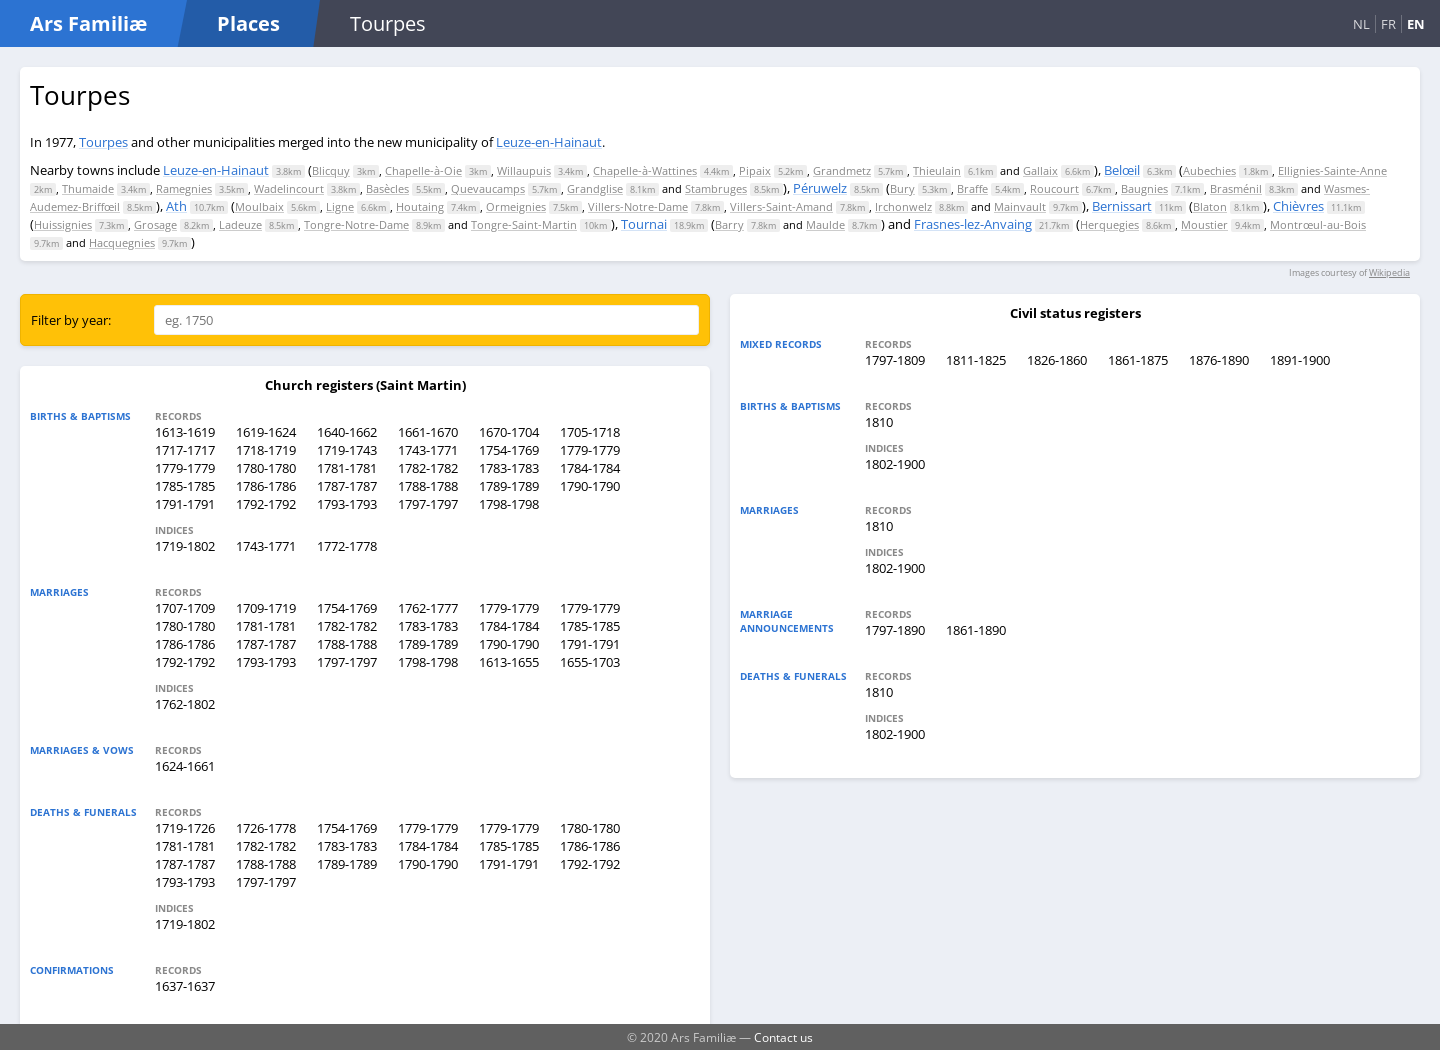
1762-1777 (428, 608)
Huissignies (63, 224)
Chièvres (1298, 206)
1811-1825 (976, 360)
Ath (176, 206)
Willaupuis (524, 170)
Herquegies (1109, 224)
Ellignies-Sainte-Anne (1332, 170)
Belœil (1122, 170)
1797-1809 (895, 360)
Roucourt (1054, 188)
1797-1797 (428, 504)
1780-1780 (266, 468)
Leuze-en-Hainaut (549, 142)
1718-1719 (266, 450)
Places (248, 23)
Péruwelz (820, 188)
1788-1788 (428, 486)
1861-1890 (976, 630)
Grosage (155, 224)
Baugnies (1144, 188)
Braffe (972, 188)
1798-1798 (509, 504)
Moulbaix (259, 206)
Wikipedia (1389, 272)
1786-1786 (266, 486)
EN (1416, 24)
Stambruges (716, 188)
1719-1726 (185, 828)
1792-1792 (266, 504)
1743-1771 (428, 450)
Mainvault (1020, 206)
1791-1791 (185, 504)
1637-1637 (185, 986)
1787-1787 (347, 486)
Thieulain (937, 170)
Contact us (783, 1037)
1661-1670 (428, 432)
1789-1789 (509, 486)
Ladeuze (240, 224)
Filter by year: (71, 320)
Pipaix (755, 170)
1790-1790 (590, 486)
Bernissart (1122, 206)
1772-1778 (347, 546)
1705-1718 (590, 432)
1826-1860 (1057, 360)
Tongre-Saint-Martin (524, 224)
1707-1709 (185, 608)
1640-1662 (347, 432)
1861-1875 (1138, 360)
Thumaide (88, 188)
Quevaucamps (488, 188)
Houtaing (420, 206)
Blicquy (331, 170)
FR (1388, 24)
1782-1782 (428, 468)
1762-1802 (185, 704)
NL (1361, 24)
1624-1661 (185, 766)
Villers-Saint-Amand (781, 206)
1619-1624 (266, 432)
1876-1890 (1219, 360)
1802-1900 (895, 464)
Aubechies (1209, 170)
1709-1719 (266, 608)
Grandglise (595, 188)
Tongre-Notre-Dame (356, 224)
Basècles (387, 188)
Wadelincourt (289, 188)
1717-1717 (185, 450)
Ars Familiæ (88, 23)
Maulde (825, 224)
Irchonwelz (903, 206)
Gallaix (1040, 170)
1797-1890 (895, 630)
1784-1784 (590, 468)
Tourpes (103, 142)
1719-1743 (347, 450)
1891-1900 (1300, 360)
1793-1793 (347, 504)
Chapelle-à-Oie (423, 170)
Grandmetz (842, 170)
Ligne (340, 206)
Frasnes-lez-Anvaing (973, 224)
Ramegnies (184, 188)
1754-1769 (509, 450)
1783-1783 (509, 468)
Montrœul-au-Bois (1318, 224)
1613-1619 (185, 432)
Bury (902, 188)
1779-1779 (590, 450)
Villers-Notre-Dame (638, 206)
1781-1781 (347, 468)
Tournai (644, 224)
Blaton (1210, 206)
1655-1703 (590, 662)
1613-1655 (509, 662)
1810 (879, 422)
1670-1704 (509, 432)
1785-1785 (185, 486)
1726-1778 (266, 828)
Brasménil (1236, 188)
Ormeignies (516, 206)
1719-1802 (185, 546)
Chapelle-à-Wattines (645, 170)
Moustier (1204, 224)
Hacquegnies (122, 242)
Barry (729, 224)
